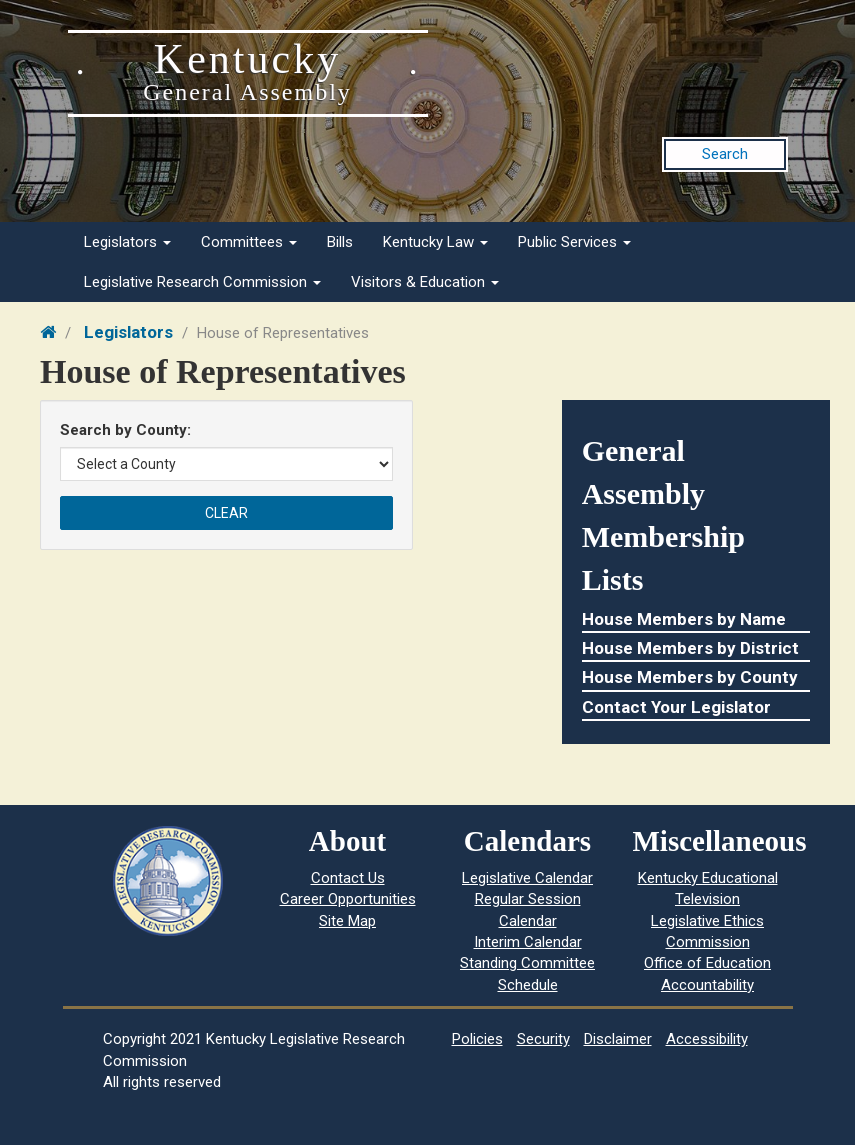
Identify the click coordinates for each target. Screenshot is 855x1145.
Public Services (574, 242)
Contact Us (348, 878)
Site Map (347, 921)
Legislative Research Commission (202, 282)
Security (543, 1039)
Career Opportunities (348, 899)
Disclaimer (618, 1039)
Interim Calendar (528, 942)
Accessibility (707, 1039)
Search (725, 154)
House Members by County (690, 677)
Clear (226, 513)
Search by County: (125, 430)
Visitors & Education (425, 282)
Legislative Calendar (527, 878)
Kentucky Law (435, 242)
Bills (340, 242)
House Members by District (690, 648)
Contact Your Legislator (676, 707)
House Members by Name (684, 619)
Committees (249, 242)
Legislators (127, 242)
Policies (477, 1039)
